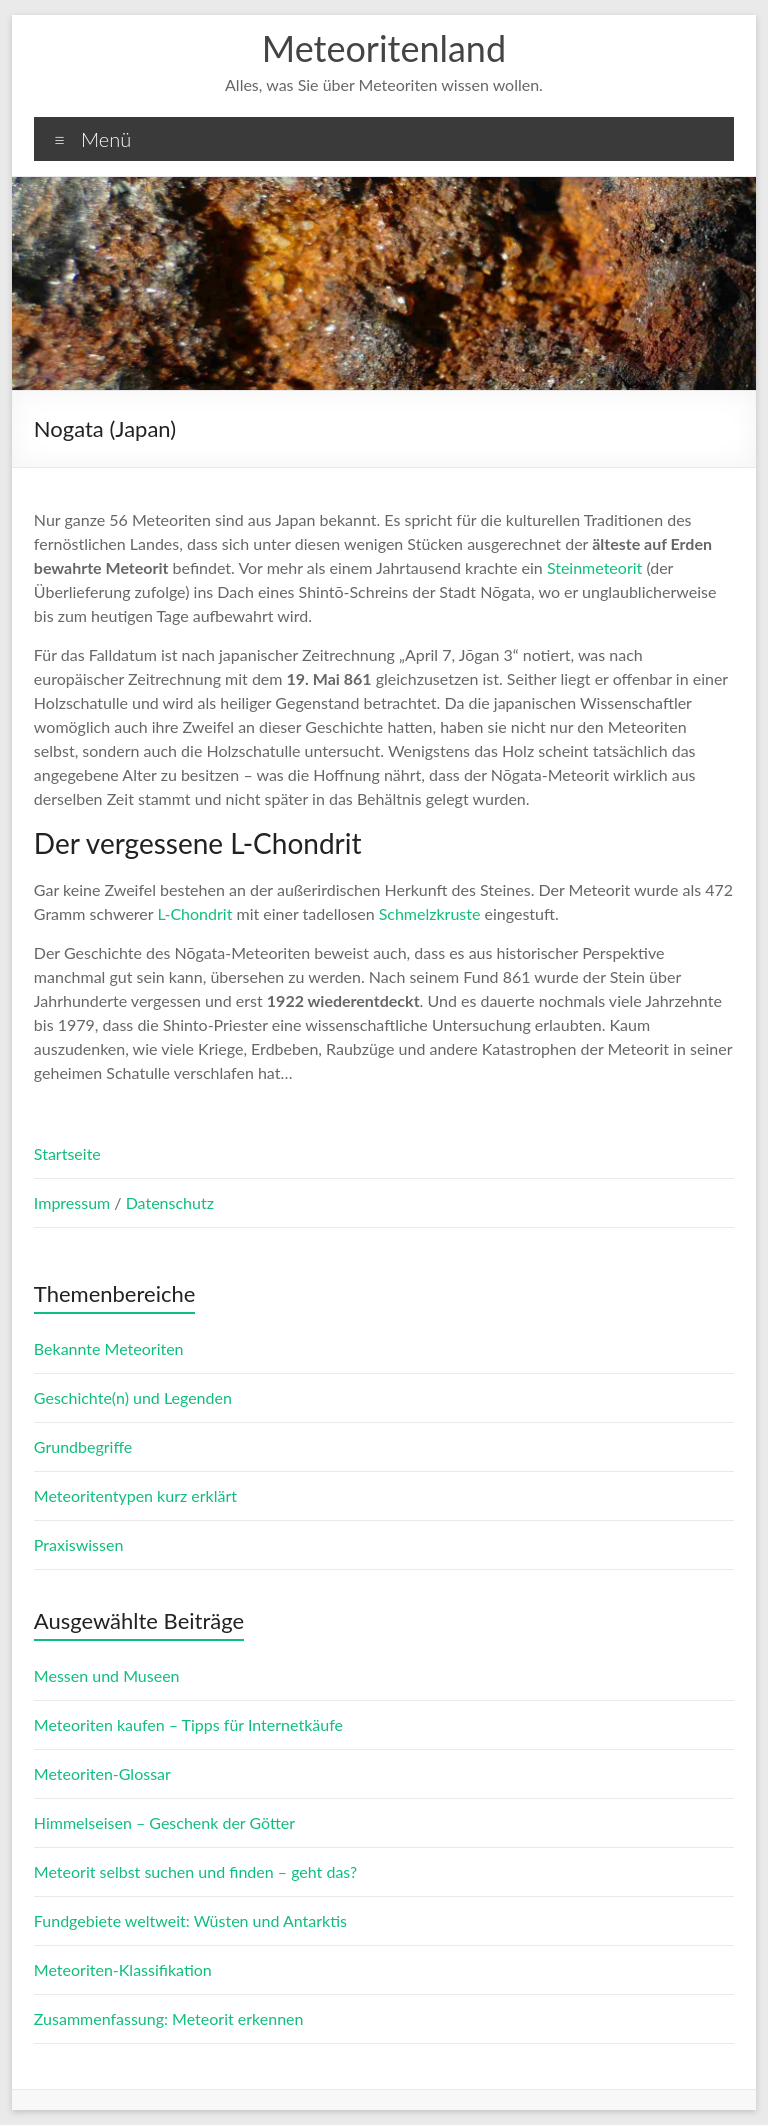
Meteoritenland (384, 48)
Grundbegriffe (83, 1446)
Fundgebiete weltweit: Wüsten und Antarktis (190, 1920)
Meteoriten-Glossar (102, 1773)
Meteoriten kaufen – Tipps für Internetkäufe (188, 1724)
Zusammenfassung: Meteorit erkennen (169, 2018)
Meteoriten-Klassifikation (123, 1969)
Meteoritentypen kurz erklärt (135, 1495)
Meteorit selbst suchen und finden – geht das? (195, 1871)
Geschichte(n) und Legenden (133, 1397)
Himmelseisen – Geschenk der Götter (164, 1822)
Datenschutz (170, 1202)
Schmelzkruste (430, 913)
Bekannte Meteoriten (109, 1348)
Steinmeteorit (594, 567)
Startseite (67, 1153)
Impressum (74, 1202)
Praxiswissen (78, 1544)
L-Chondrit (194, 913)
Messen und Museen (107, 1675)
